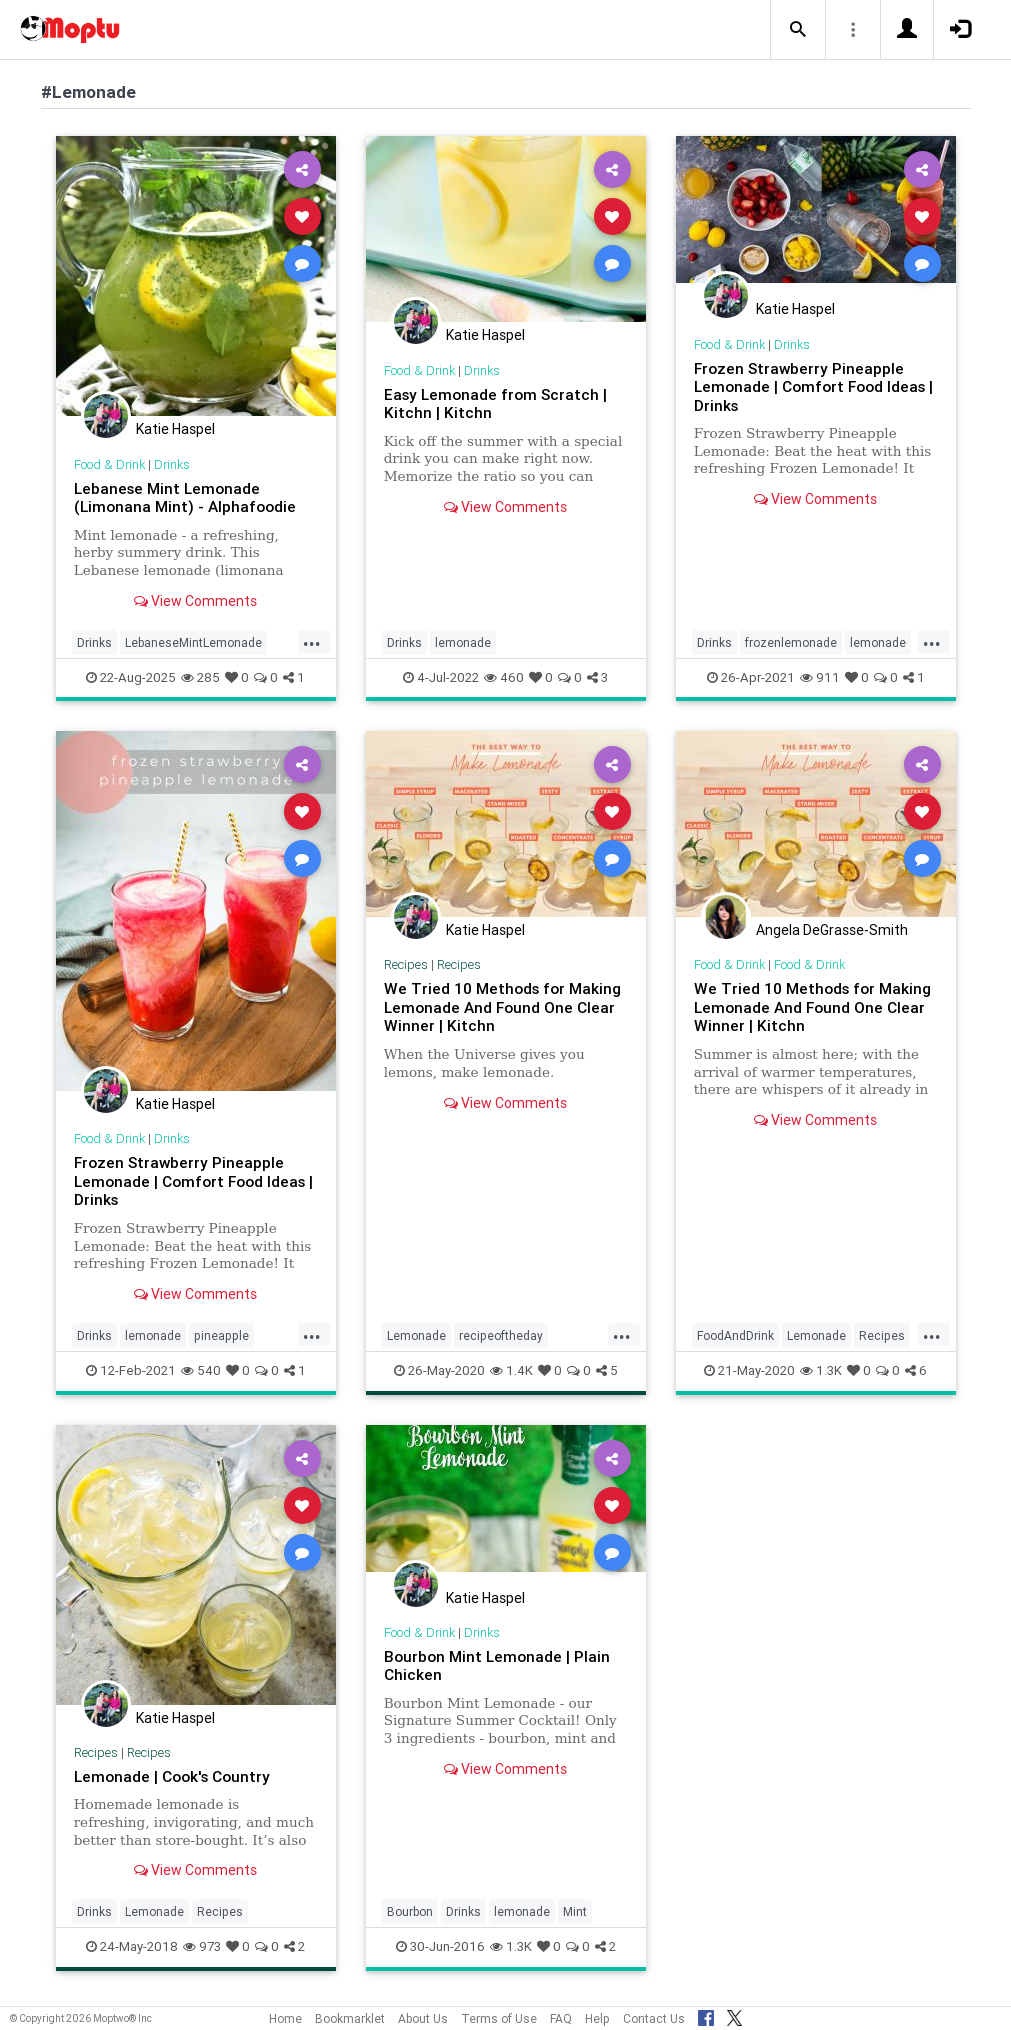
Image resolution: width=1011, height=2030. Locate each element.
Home (285, 2018)
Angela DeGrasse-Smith (832, 930)
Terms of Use (499, 2018)
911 (820, 677)
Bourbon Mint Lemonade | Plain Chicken (497, 1665)
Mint (575, 1911)
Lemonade (416, 1335)
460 (504, 677)
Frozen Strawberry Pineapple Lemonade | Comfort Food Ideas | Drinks (813, 387)
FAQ (561, 2018)
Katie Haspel (175, 429)
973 (202, 1946)
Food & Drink (109, 464)
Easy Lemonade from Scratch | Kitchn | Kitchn (495, 403)
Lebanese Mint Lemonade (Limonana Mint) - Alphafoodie (185, 497)
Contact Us (654, 2018)
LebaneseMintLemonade (193, 642)
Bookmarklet (350, 2018)
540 (201, 1370)
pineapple (221, 1335)
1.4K (511, 1370)
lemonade (463, 642)
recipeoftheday (501, 1335)
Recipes (406, 964)
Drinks (172, 464)
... (312, 641)
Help (597, 2018)
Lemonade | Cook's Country (172, 1776)
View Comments (195, 601)
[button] (798, 30)
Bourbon (410, 1911)
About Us (423, 2018)
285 (200, 677)
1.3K (821, 1370)
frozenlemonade (791, 642)
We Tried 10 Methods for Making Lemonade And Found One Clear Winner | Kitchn (502, 1007)
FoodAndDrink (735, 1335)
